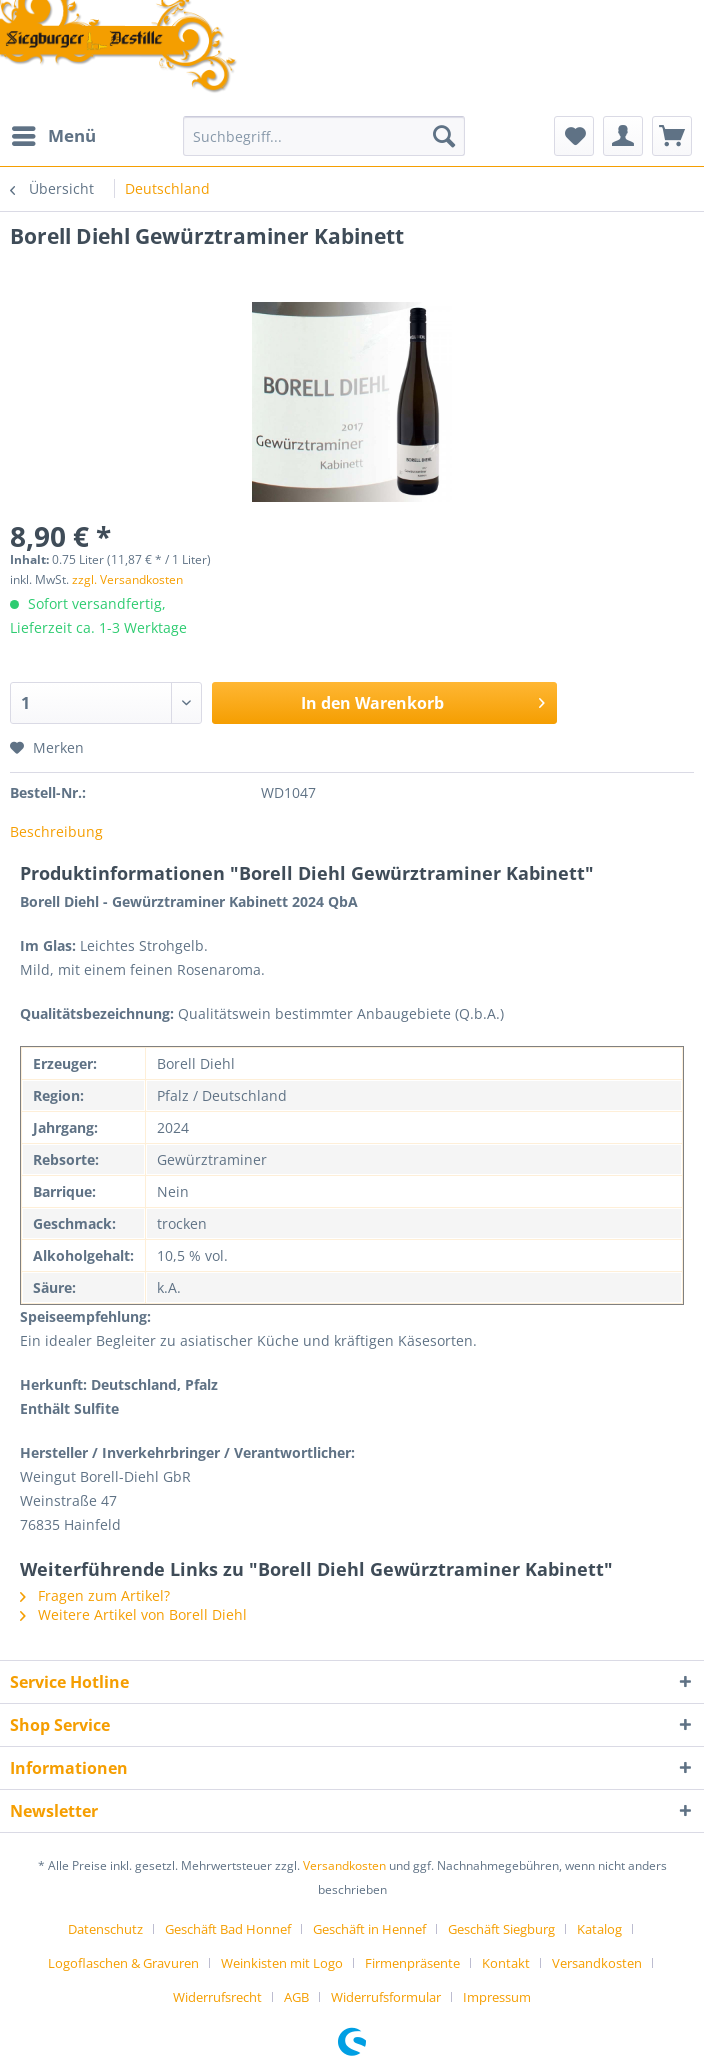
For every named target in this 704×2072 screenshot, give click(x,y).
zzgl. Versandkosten (127, 579)
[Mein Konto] (623, 136)
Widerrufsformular (386, 1997)
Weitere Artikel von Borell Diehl (133, 1614)
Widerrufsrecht (217, 1997)
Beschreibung (56, 831)
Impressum (497, 1997)
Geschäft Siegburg (501, 1929)
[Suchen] (444, 136)
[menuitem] (53, 136)
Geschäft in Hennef (369, 1929)
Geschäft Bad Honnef (228, 1929)
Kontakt (506, 1963)
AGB (296, 1997)
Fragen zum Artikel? (95, 1595)
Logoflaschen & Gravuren (123, 1963)
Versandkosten (344, 1865)
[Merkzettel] (574, 136)
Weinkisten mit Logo (282, 1963)
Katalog (599, 1929)
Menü (54, 133)
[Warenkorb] (672, 136)
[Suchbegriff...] (324, 136)
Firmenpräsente (412, 1963)
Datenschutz (105, 1929)
